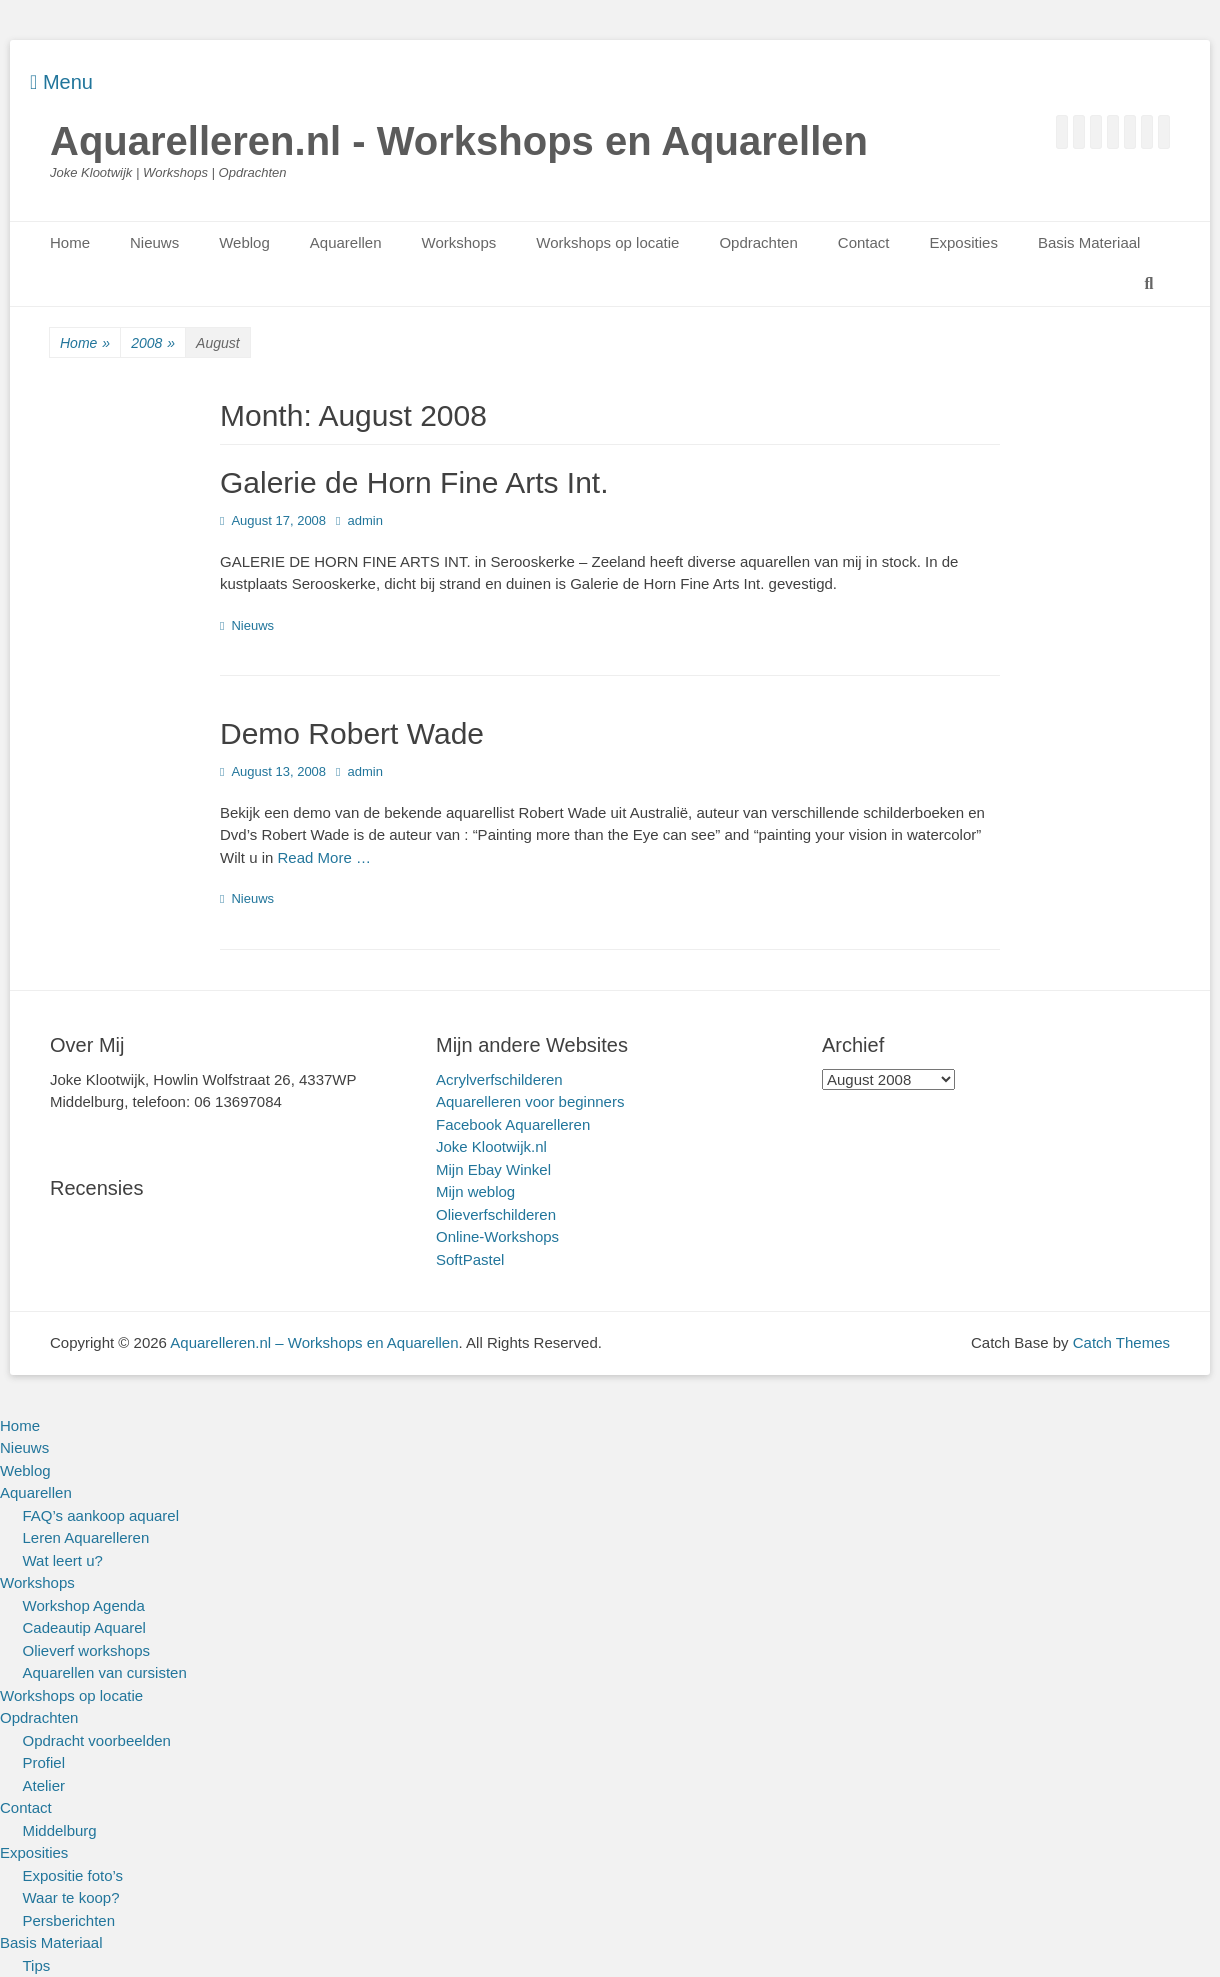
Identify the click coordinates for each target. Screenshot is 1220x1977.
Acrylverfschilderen (499, 1079)
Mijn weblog (475, 1191)
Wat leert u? (63, 1560)
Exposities (964, 242)
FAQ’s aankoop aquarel (101, 1515)
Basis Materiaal (1089, 242)
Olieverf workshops (87, 1650)
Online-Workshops (497, 1236)
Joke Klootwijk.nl (491, 1146)
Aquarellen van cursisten (105, 1672)
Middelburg (60, 1830)
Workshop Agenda (84, 1605)
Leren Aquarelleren (86, 1537)
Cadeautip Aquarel (84, 1627)
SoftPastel (470, 1259)
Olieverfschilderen (496, 1214)
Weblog (244, 242)
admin (364, 520)
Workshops (459, 242)
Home (70, 242)
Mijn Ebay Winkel (493, 1169)
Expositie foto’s (73, 1875)
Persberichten (69, 1920)
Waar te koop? (71, 1897)
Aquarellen (346, 242)
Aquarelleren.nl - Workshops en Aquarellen (459, 141)
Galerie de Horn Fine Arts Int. (414, 482)
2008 (153, 343)
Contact (864, 242)
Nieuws (154, 242)
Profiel (44, 1762)
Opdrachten (758, 242)
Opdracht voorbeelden (97, 1740)
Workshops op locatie (607, 242)
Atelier (44, 1785)
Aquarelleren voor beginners (530, 1101)
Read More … (324, 857)
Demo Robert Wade (352, 733)
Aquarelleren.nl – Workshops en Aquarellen (314, 1342)
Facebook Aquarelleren (513, 1124)
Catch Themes (1121, 1342)
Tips (37, 1965)
